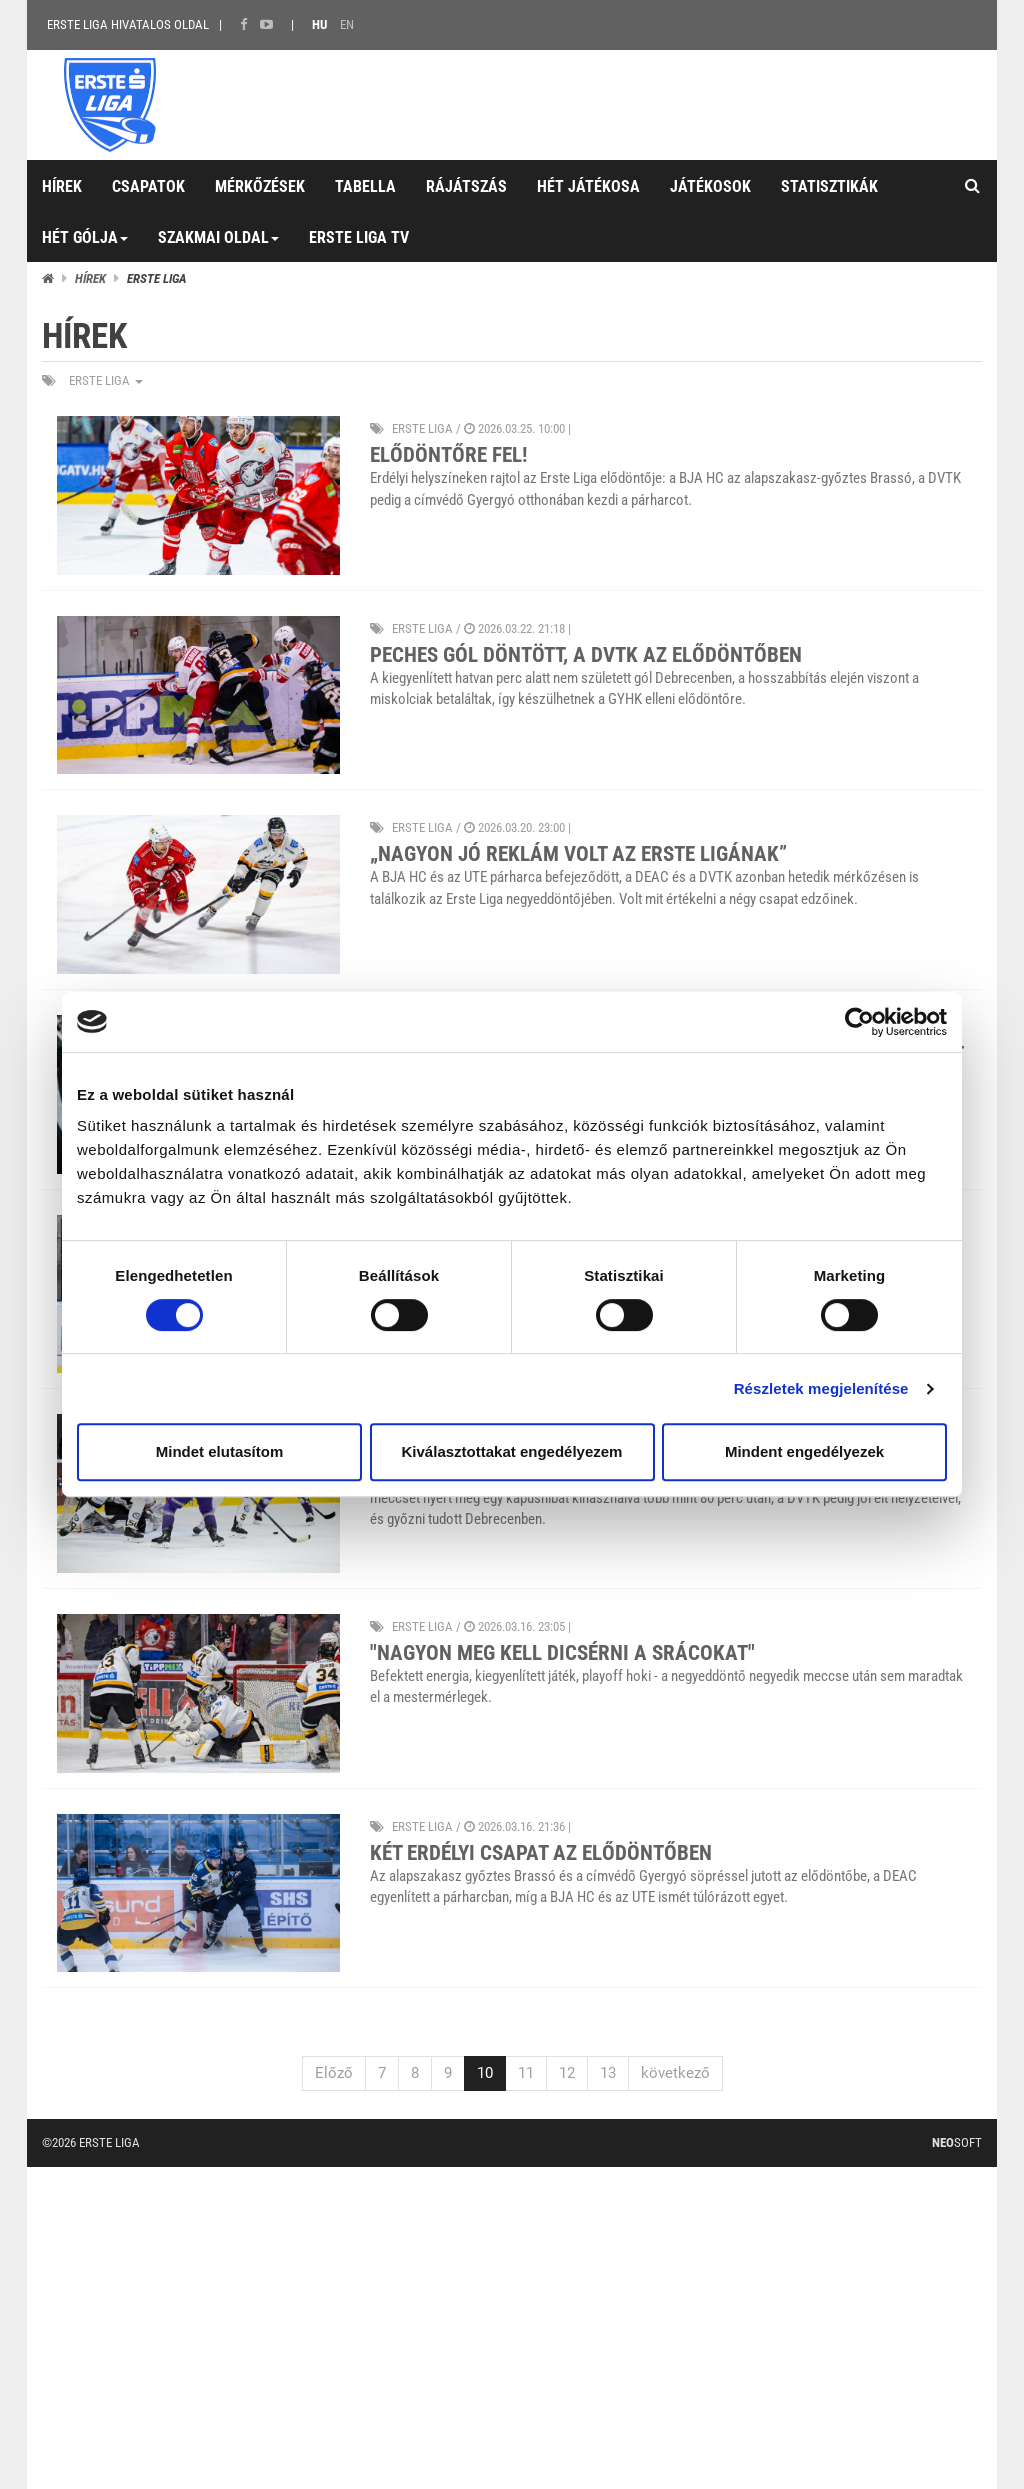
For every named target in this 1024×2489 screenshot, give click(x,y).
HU (319, 24)
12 (567, 2073)
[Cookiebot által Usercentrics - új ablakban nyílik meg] (859, 1022)
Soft (957, 2142)
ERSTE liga (106, 380)
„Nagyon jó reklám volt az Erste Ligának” (578, 854)
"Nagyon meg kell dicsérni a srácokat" (562, 1653)
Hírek (90, 278)
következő (675, 2073)
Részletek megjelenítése (821, 1388)
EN (347, 24)
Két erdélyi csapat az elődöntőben (541, 1853)
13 (608, 2073)
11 (526, 2073)
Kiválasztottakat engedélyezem (512, 1451)
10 (485, 2073)
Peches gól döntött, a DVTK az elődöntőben (586, 655)
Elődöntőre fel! (448, 455)
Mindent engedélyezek (804, 1451)
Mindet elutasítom (220, 1451)
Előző (334, 2073)
